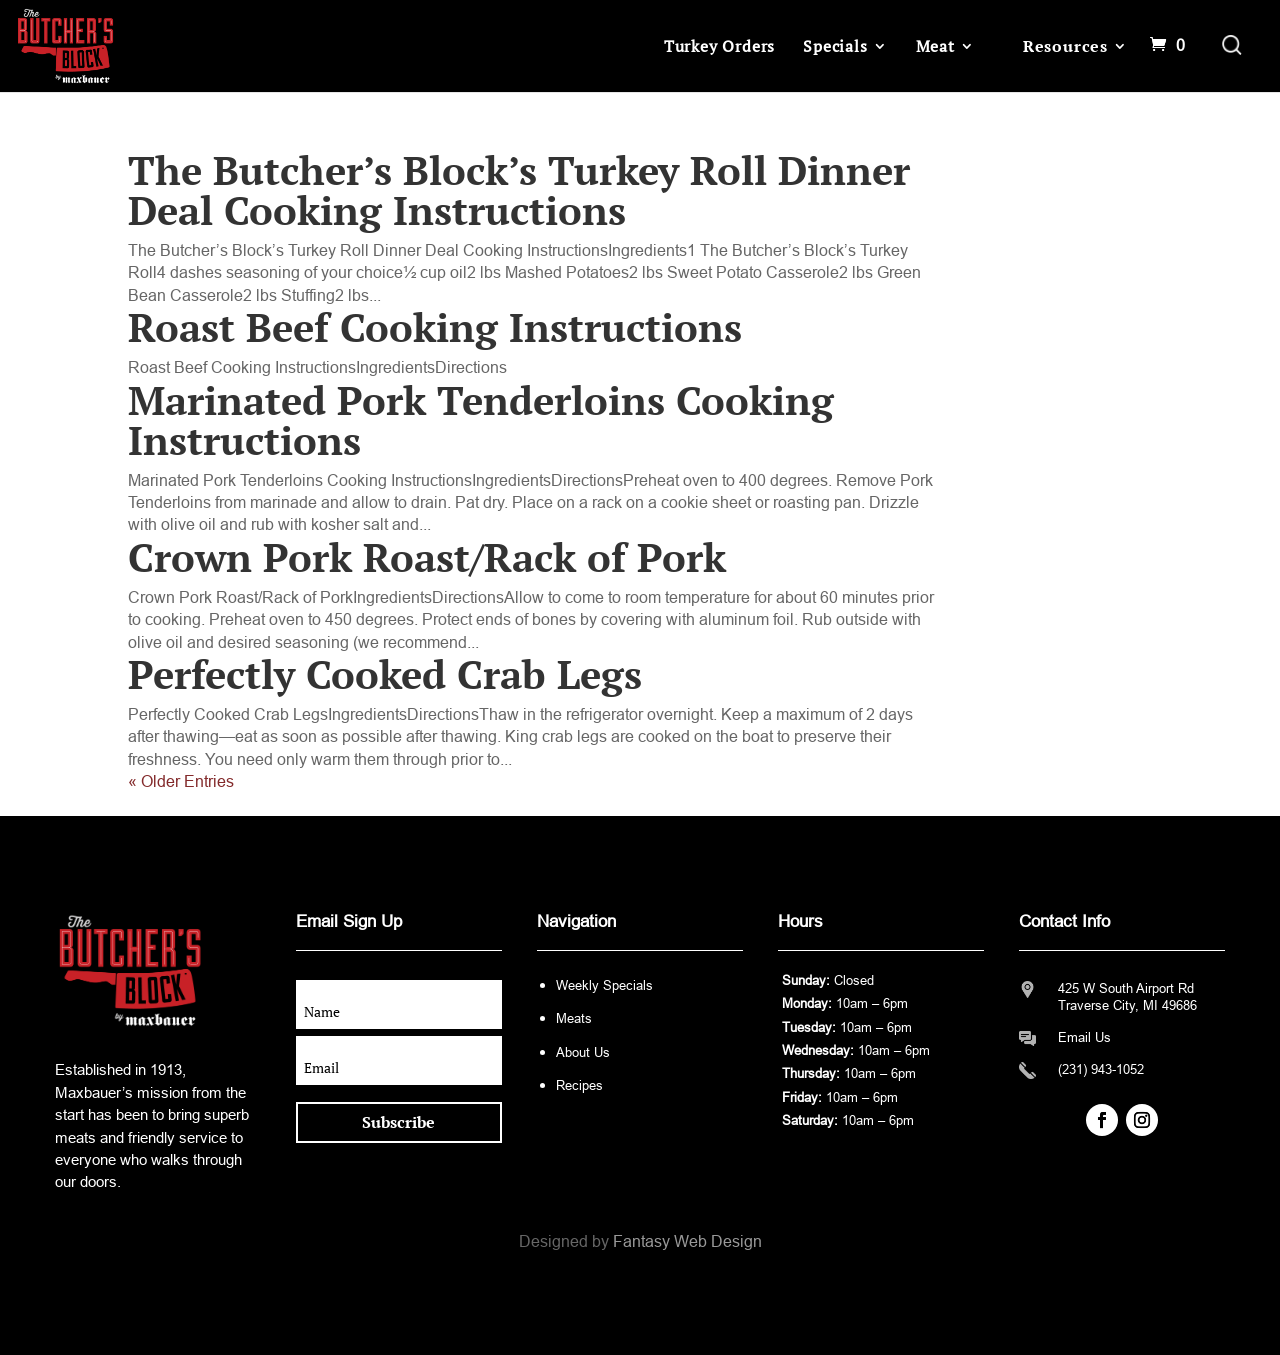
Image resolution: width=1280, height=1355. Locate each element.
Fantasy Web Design (687, 1241)
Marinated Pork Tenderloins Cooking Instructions (481, 419)
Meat (935, 46)
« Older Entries (181, 781)
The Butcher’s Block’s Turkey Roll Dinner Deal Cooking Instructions (519, 189)
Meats (574, 1018)
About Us (583, 1052)
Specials (835, 46)
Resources (1065, 46)
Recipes (579, 1085)
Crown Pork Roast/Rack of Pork (427, 556)
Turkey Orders (719, 46)
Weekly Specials (604, 985)
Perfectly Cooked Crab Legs (385, 673)
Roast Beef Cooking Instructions (435, 326)
